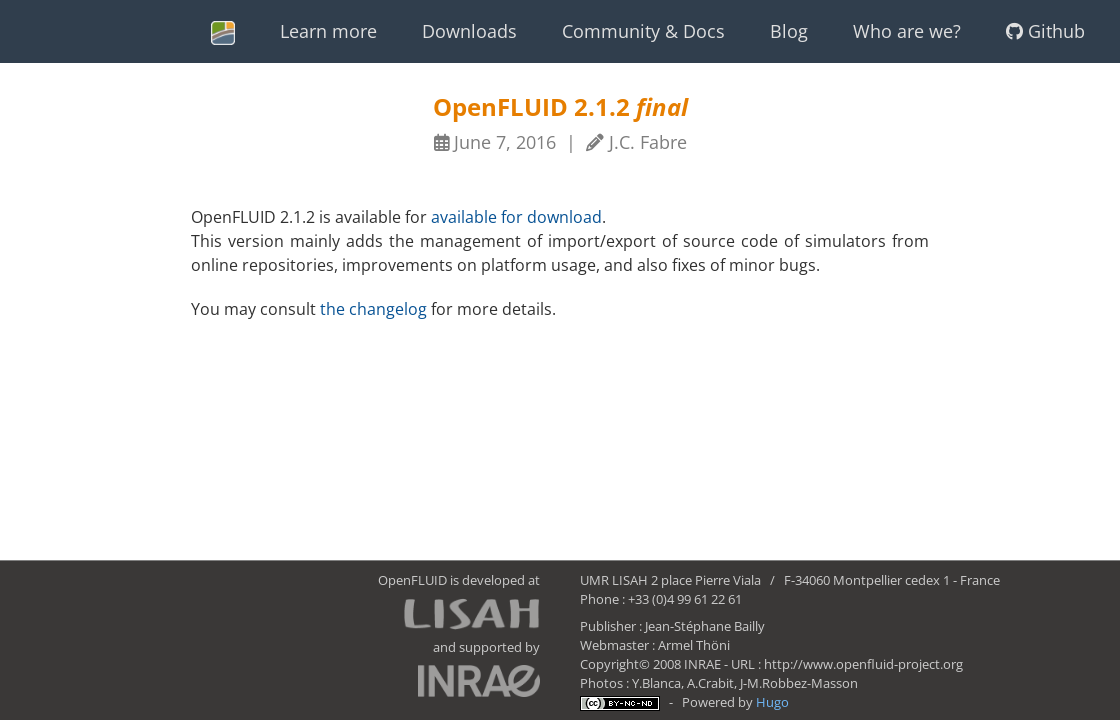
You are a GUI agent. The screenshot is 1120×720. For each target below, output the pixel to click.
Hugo (772, 702)
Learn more (328, 31)
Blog (789, 31)
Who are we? (907, 31)
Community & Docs (643, 31)
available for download (516, 217)
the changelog (373, 309)
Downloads (469, 31)
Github (1045, 31)
